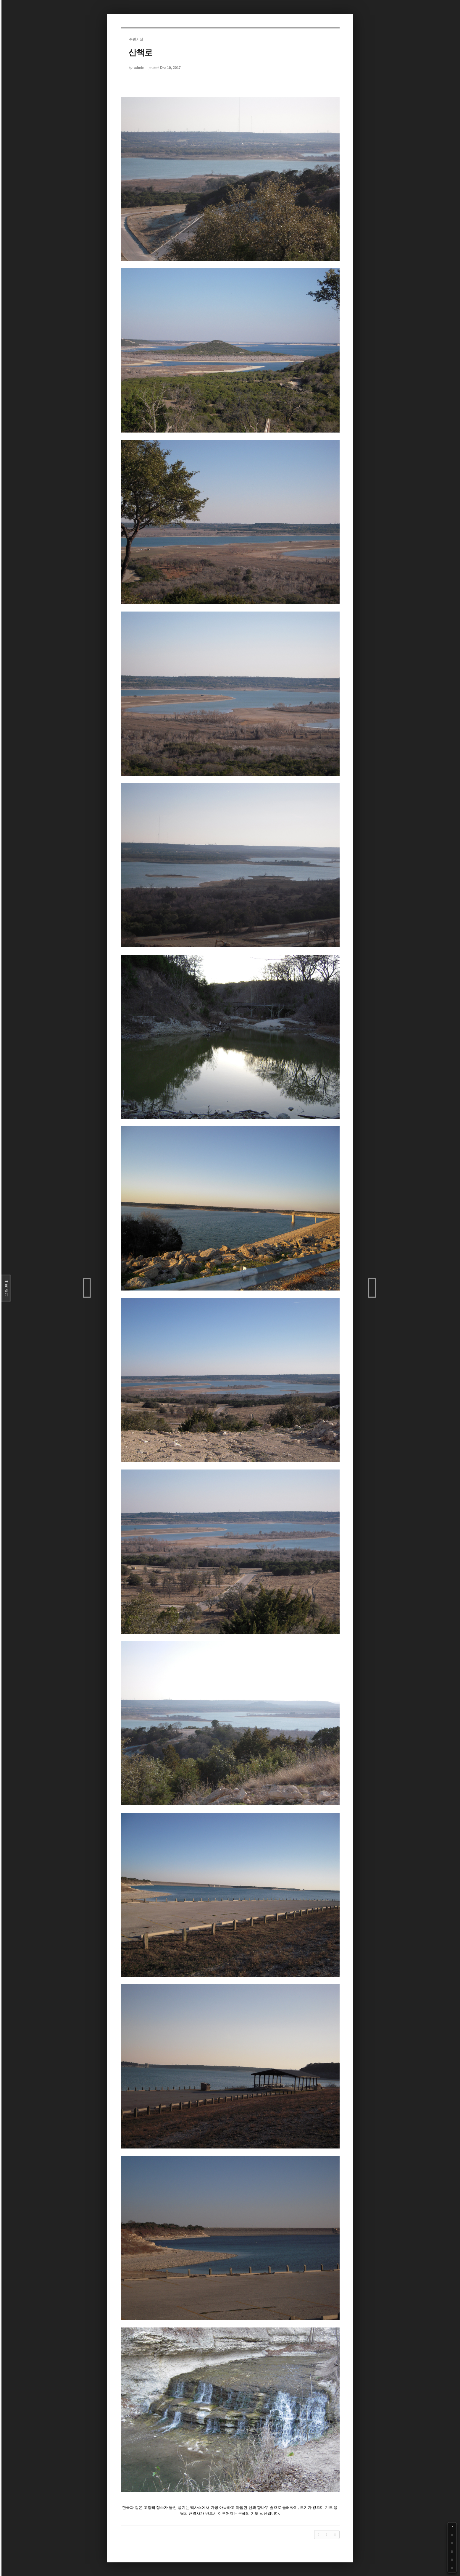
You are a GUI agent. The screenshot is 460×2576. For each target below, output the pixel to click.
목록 (6, 1288)
